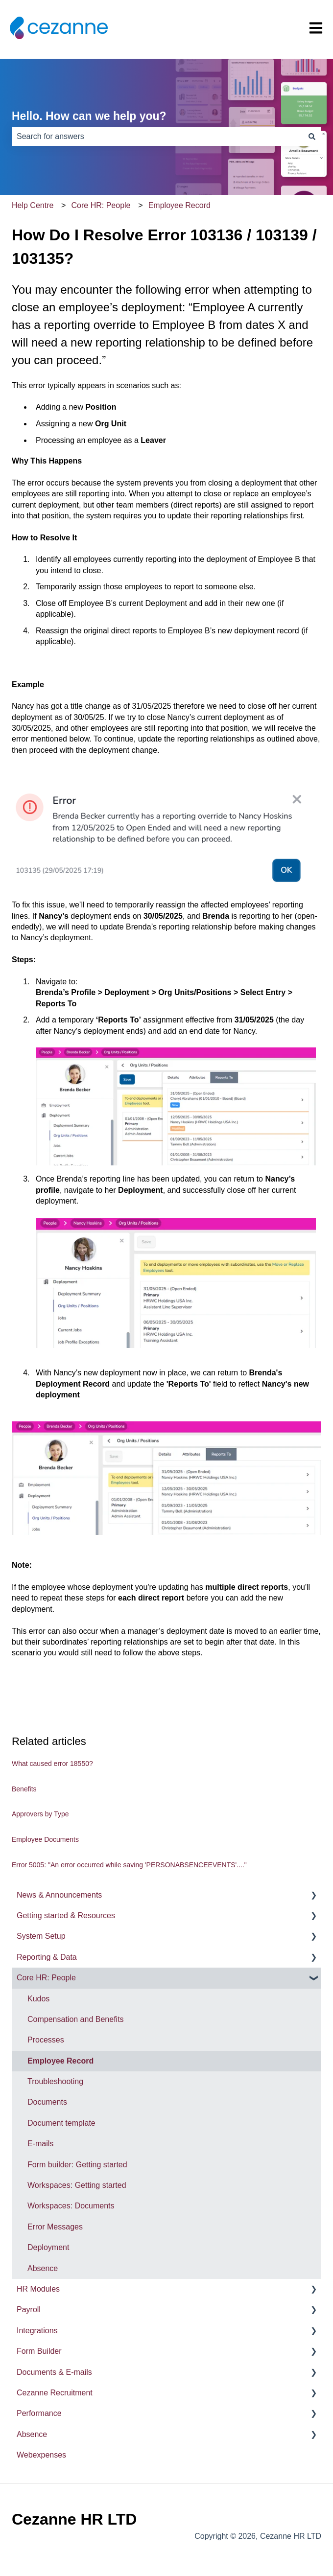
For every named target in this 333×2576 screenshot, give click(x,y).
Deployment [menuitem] (48, 2247)
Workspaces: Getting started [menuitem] (76, 2185)
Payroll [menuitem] (29, 2309)
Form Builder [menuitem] (39, 2351)
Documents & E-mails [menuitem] (54, 2372)
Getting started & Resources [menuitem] (66, 1915)
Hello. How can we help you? (89, 116)
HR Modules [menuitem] (38, 2289)
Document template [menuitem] (61, 2123)
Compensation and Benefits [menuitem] (75, 2019)
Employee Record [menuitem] (60, 2061)
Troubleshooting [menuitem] (55, 2081)
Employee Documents (45, 1839)
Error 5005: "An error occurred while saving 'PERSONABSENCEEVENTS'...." (129, 1865)
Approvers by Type (40, 1814)
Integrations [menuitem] (37, 2330)
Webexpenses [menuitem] (41, 2455)
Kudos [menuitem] (38, 1999)
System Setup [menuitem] (41, 1936)
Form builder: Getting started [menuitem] (77, 2164)
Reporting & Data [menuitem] (47, 1957)
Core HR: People (101, 205)
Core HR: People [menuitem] (46, 1977)
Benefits (24, 1789)
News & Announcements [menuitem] (59, 1895)
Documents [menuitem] (47, 2102)
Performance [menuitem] (39, 2413)
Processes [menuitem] (45, 2040)
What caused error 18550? (52, 1763)
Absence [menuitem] (42, 2268)
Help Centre (32, 205)
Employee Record (179, 205)
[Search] (312, 136)
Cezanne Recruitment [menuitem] (55, 2393)
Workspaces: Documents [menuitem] (71, 2206)
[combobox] (157, 136)
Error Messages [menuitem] (55, 2227)
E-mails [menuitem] (40, 2143)
